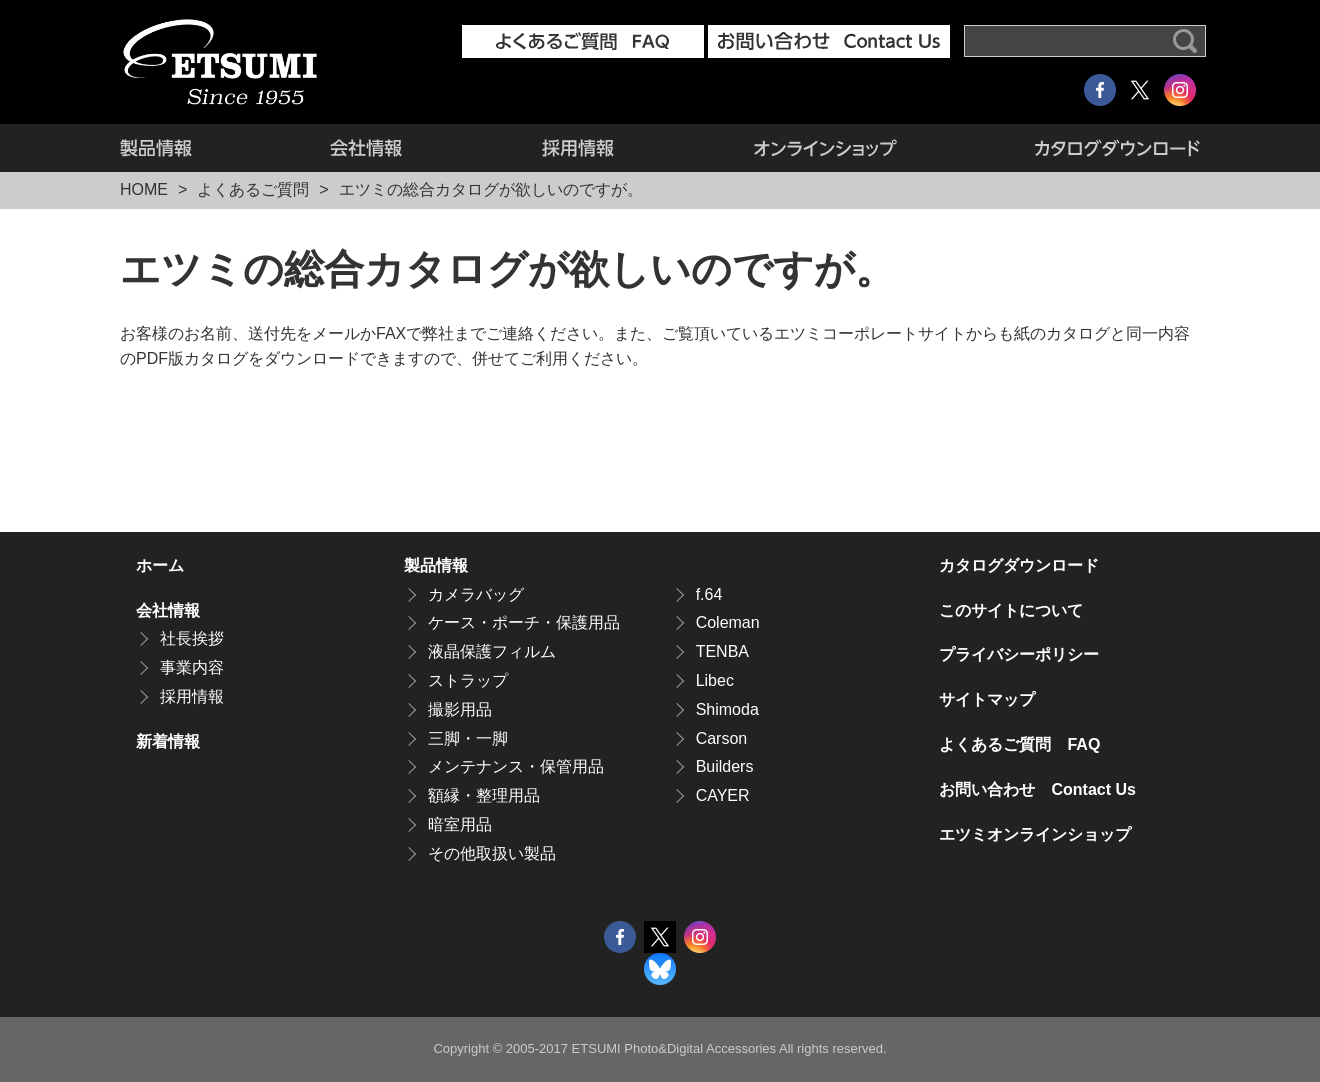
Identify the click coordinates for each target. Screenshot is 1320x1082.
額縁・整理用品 (484, 795)
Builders (725, 766)
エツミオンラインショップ (825, 148)
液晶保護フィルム (492, 651)
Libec (715, 680)
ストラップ (468, 680)
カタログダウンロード (1083, 148)
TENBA (722, 651)
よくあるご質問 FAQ (1019, 744)
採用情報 (578, 148)
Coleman (728, 622)
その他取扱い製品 (492, 853)
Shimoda (727, 709)
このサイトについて (1011, 610)
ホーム (160, 565)
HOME (144, 189)
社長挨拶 (192, 638)
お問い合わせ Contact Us (1037, 789)
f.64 (709, 594)
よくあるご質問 (253, 189)
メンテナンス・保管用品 (516, 766)
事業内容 (192, 667)
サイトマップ (987, 699)
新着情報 (168, 741)
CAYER (723, 795)
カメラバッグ (476, 594)
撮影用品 (460, 709)
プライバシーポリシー (1019, 654)
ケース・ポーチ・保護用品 (524, 622)
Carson (722, 738)
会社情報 (366, 148)
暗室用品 (460, 824)
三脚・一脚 (468, 738)
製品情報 (190, 148)
